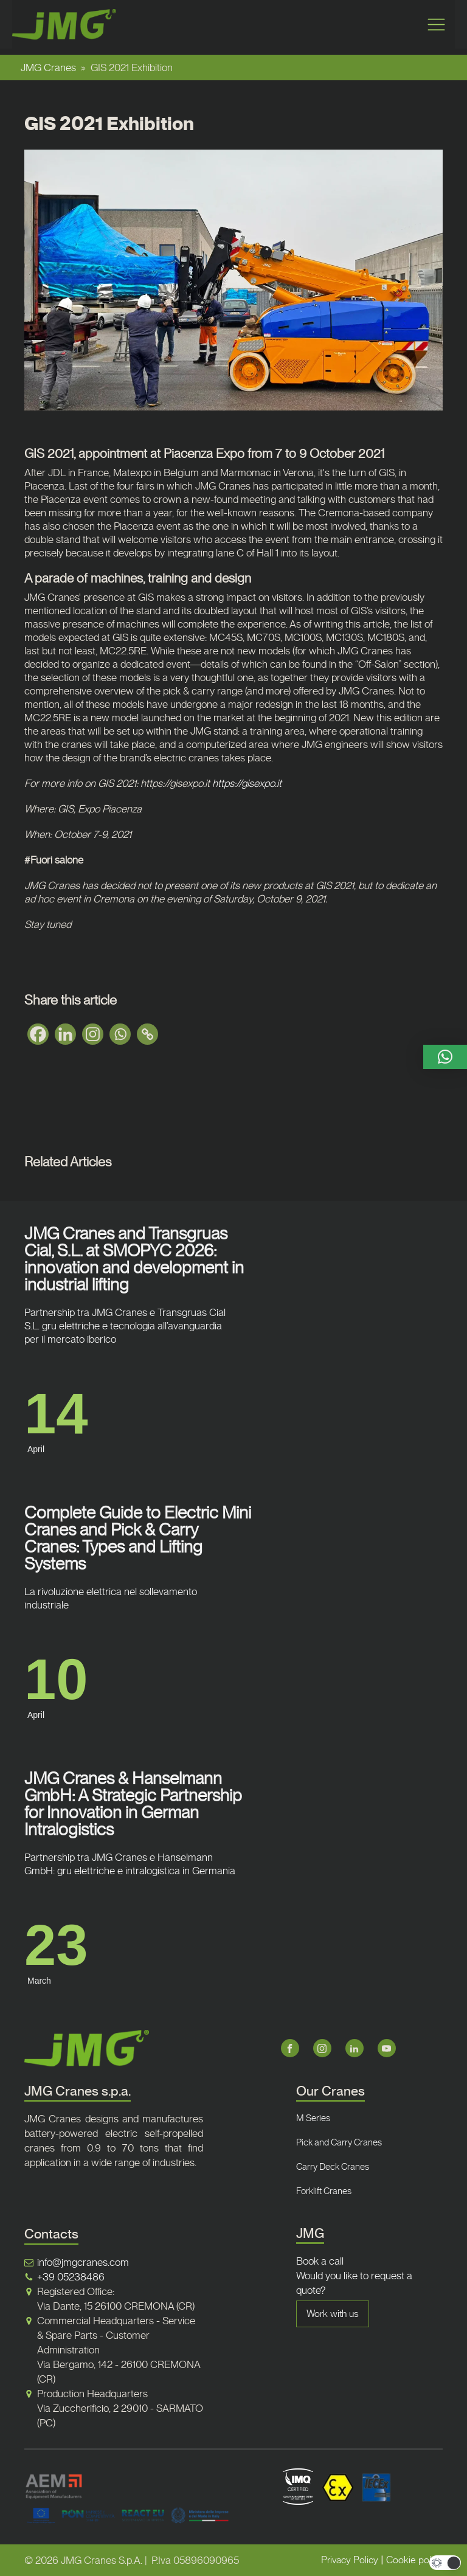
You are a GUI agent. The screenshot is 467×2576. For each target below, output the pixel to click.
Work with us (332, 2313)
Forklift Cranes (323, 2191)
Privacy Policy (349, 2560)
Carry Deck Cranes (332, 2166)
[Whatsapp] (120, 1034)
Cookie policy (414, 2560)
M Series (313, 2118)
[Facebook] (38, 1034)
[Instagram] (92, 1034)
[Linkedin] (65, 1034)
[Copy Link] (147, 1034)
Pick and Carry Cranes (339, 2142)
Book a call (320, 2261)
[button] (445, 1057)
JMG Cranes (48, 67)
